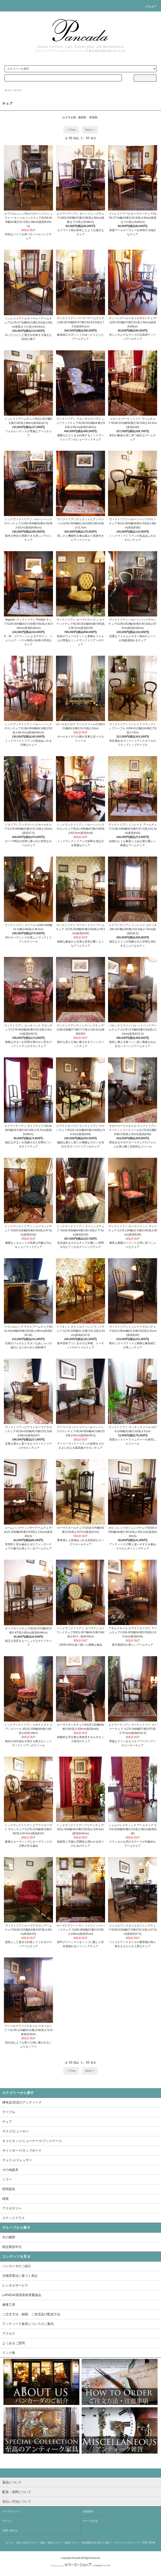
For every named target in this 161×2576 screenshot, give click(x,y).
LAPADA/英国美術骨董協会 (21, 2295)
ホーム (8, 90)
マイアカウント (11, 2511)
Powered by (80, 2565)
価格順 (82, 117)
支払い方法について (26, 2542)
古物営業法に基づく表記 (20, 2275)
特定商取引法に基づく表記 (96, 2542)
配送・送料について (51, 2542)
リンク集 (8, 2353)
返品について (71, 2542)
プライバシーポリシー (124, 2542)
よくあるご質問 (13, 2343)
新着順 (93, 117)
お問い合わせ (9, 2530)
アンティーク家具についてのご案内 (28, 2324)
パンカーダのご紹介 (16, 2266)
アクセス (8, 2333)
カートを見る (90, 2520)
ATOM (152, 2542)
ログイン (7, 2520)
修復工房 (8, 2304)
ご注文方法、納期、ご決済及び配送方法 (31, 2314)
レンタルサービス (15, 2285)
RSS (144, 2542)
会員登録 (88, 2511)
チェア (18, 90)
